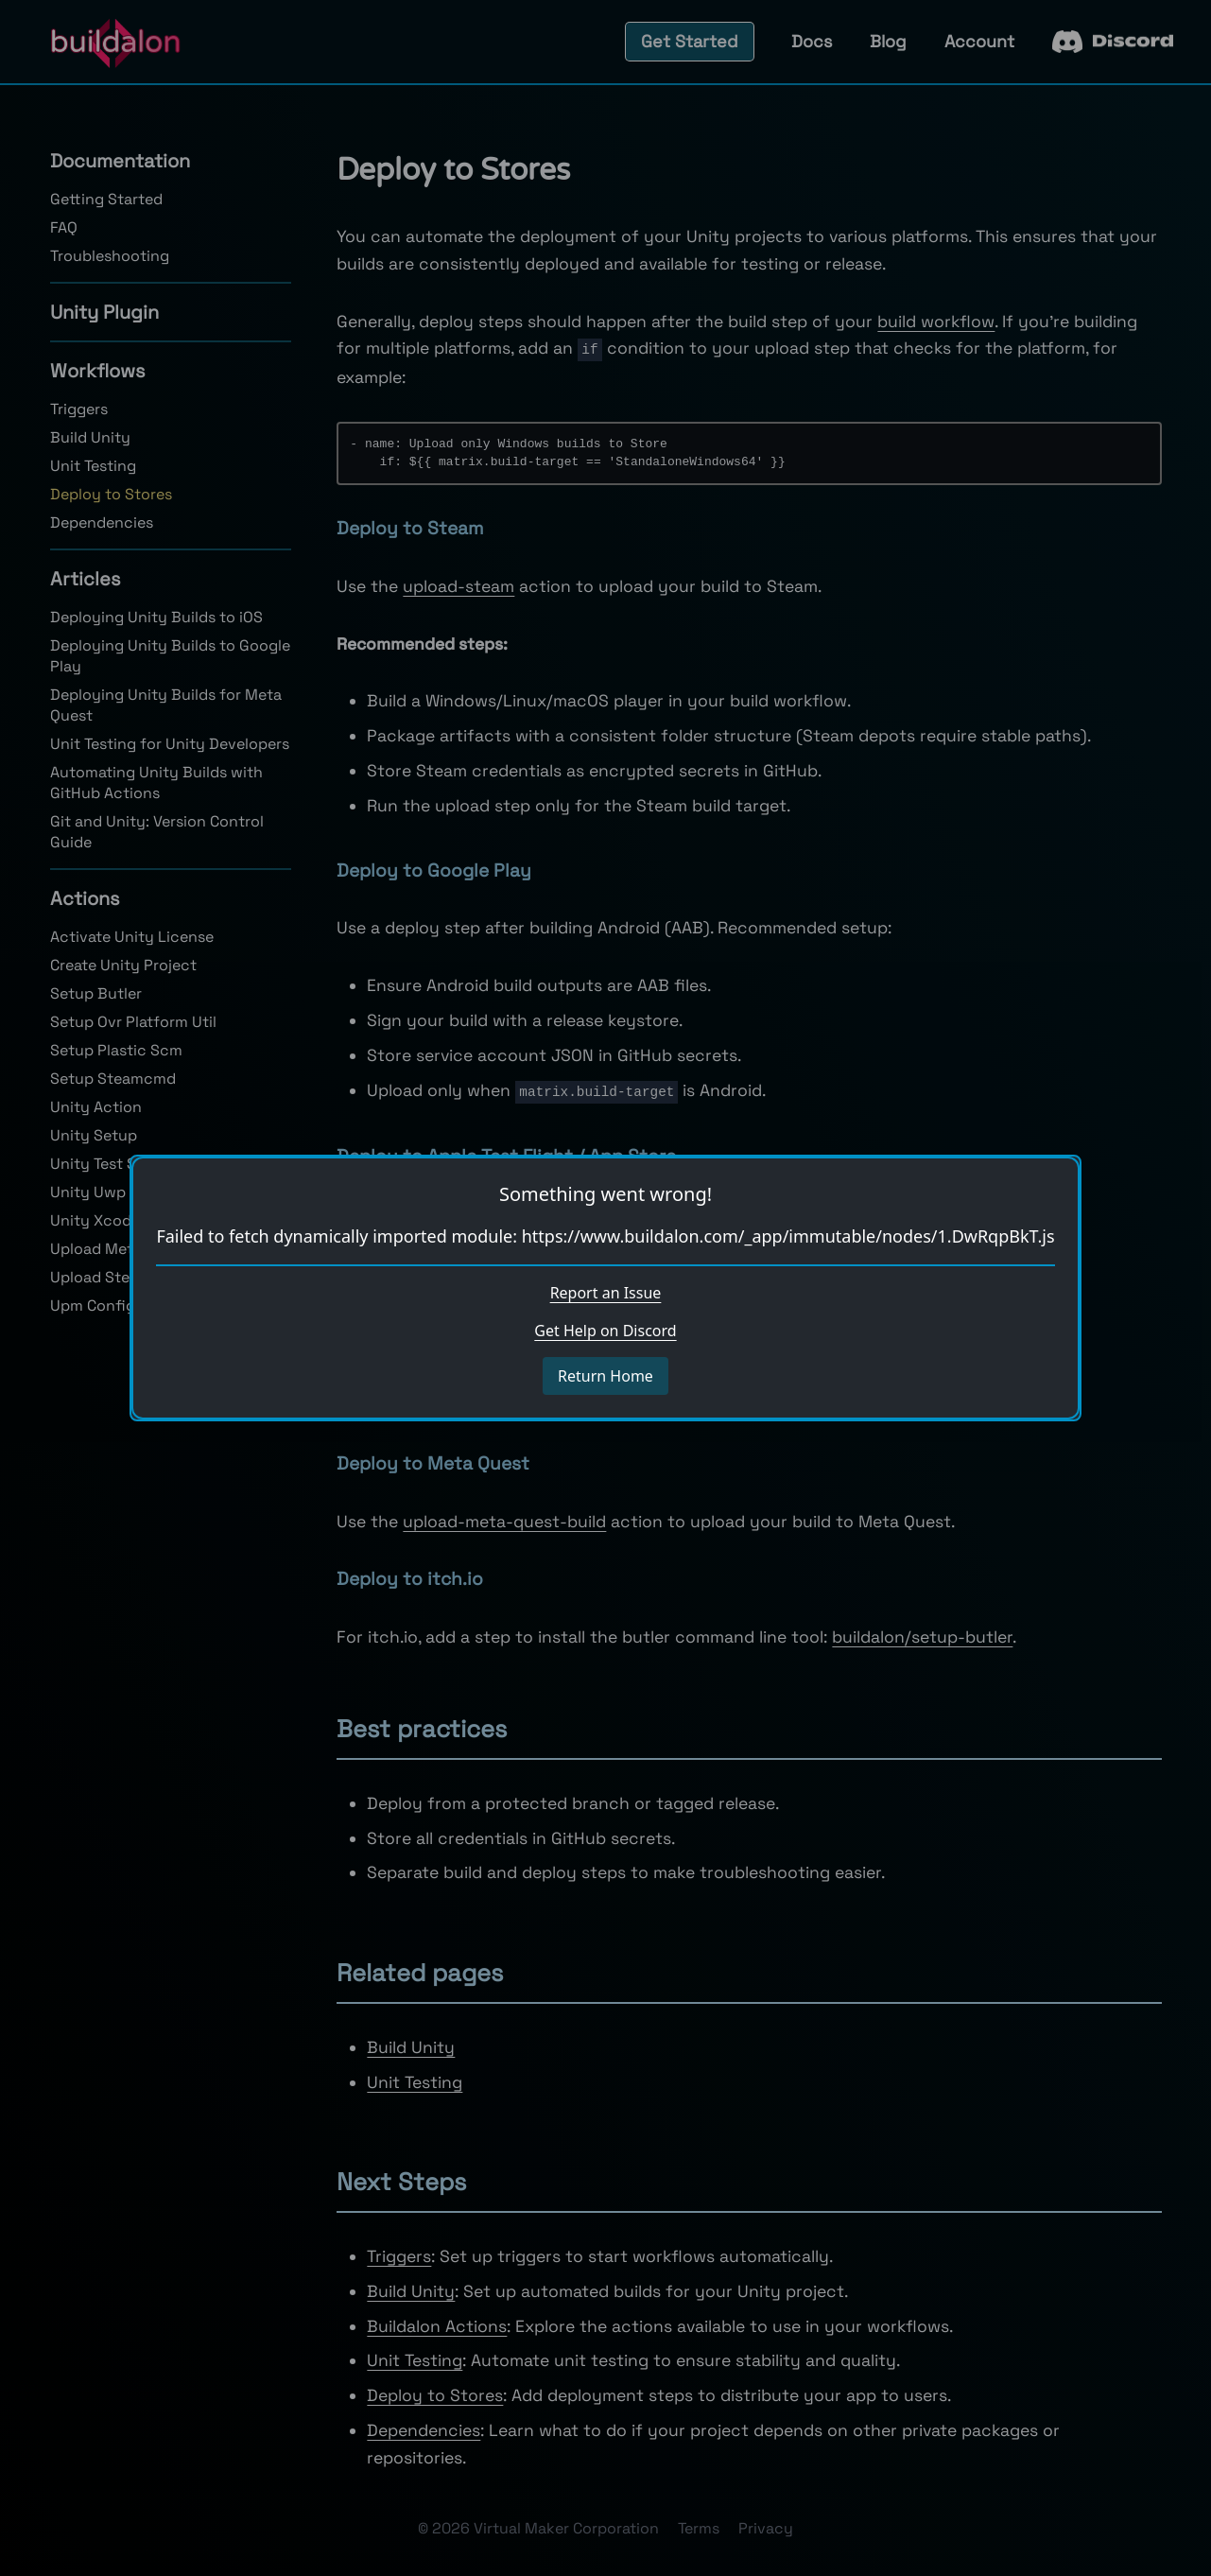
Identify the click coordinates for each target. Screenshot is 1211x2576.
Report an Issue (606, 1292)
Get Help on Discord (605, 1330)
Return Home (605, 1376)
